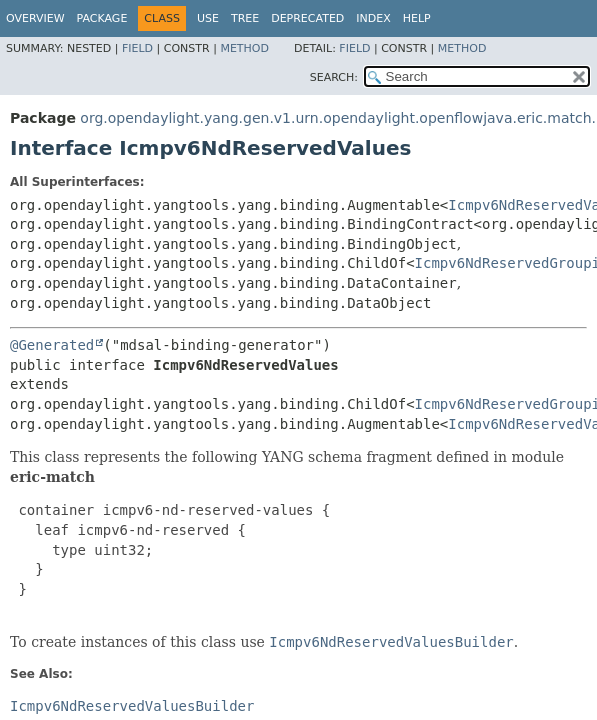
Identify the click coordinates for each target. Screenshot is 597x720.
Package (102, 18)
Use (208, 18)
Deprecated (307, 18)
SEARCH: (334, 77)
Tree (245, 18)
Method (244, 48)
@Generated (52, 345)
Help (417, 18)
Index (373, 18)
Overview (35, 18)
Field (137, 48)
